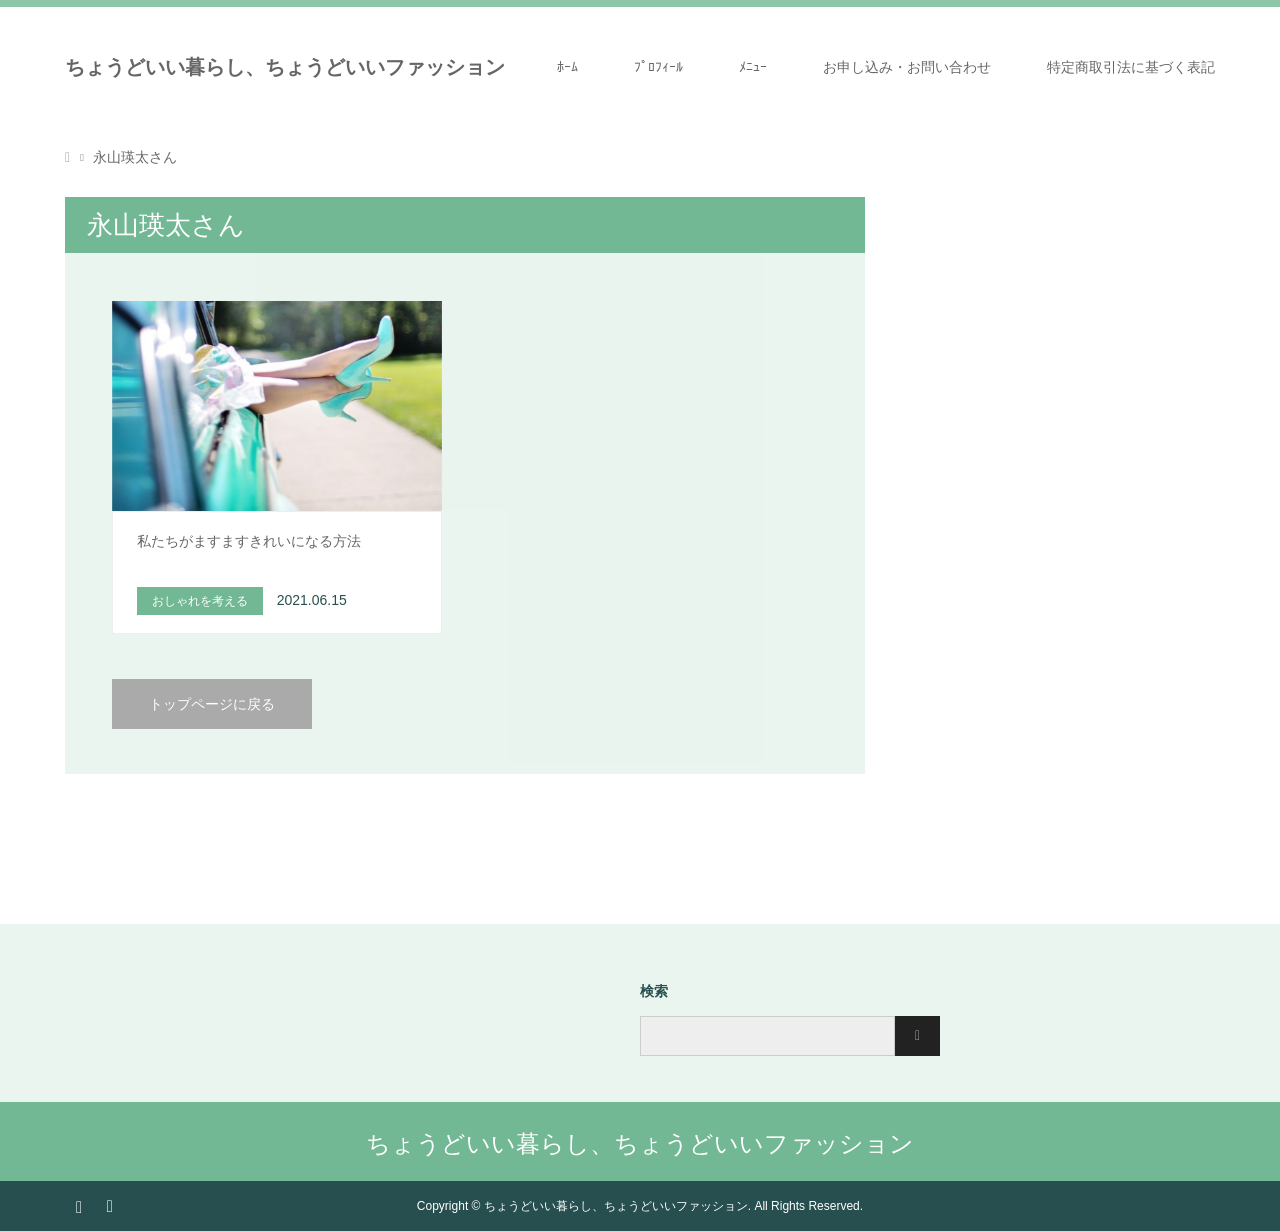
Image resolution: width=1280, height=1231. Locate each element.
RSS (109, 1205)
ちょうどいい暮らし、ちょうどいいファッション (285, 67)
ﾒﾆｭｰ (753, 67)
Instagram (79, 1205)
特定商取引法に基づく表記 (1131, 67)
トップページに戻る (212, 704)
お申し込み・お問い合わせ (907, 67)
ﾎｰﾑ (567, 67)
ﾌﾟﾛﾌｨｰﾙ (658, 67)
